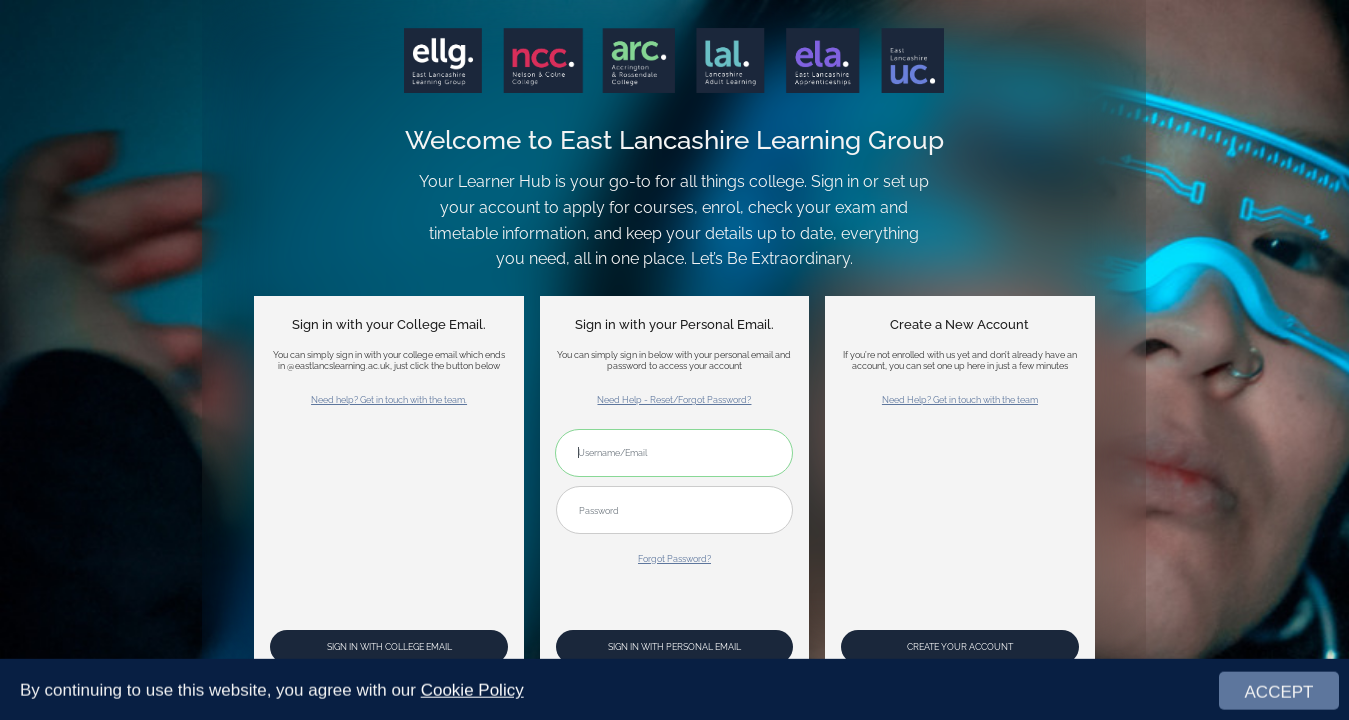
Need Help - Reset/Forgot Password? (674, 399)
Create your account (960, 646)
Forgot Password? (674, 558)
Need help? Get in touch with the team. (389, 399)
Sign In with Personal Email (674, 646)
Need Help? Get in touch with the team (960, 399)
